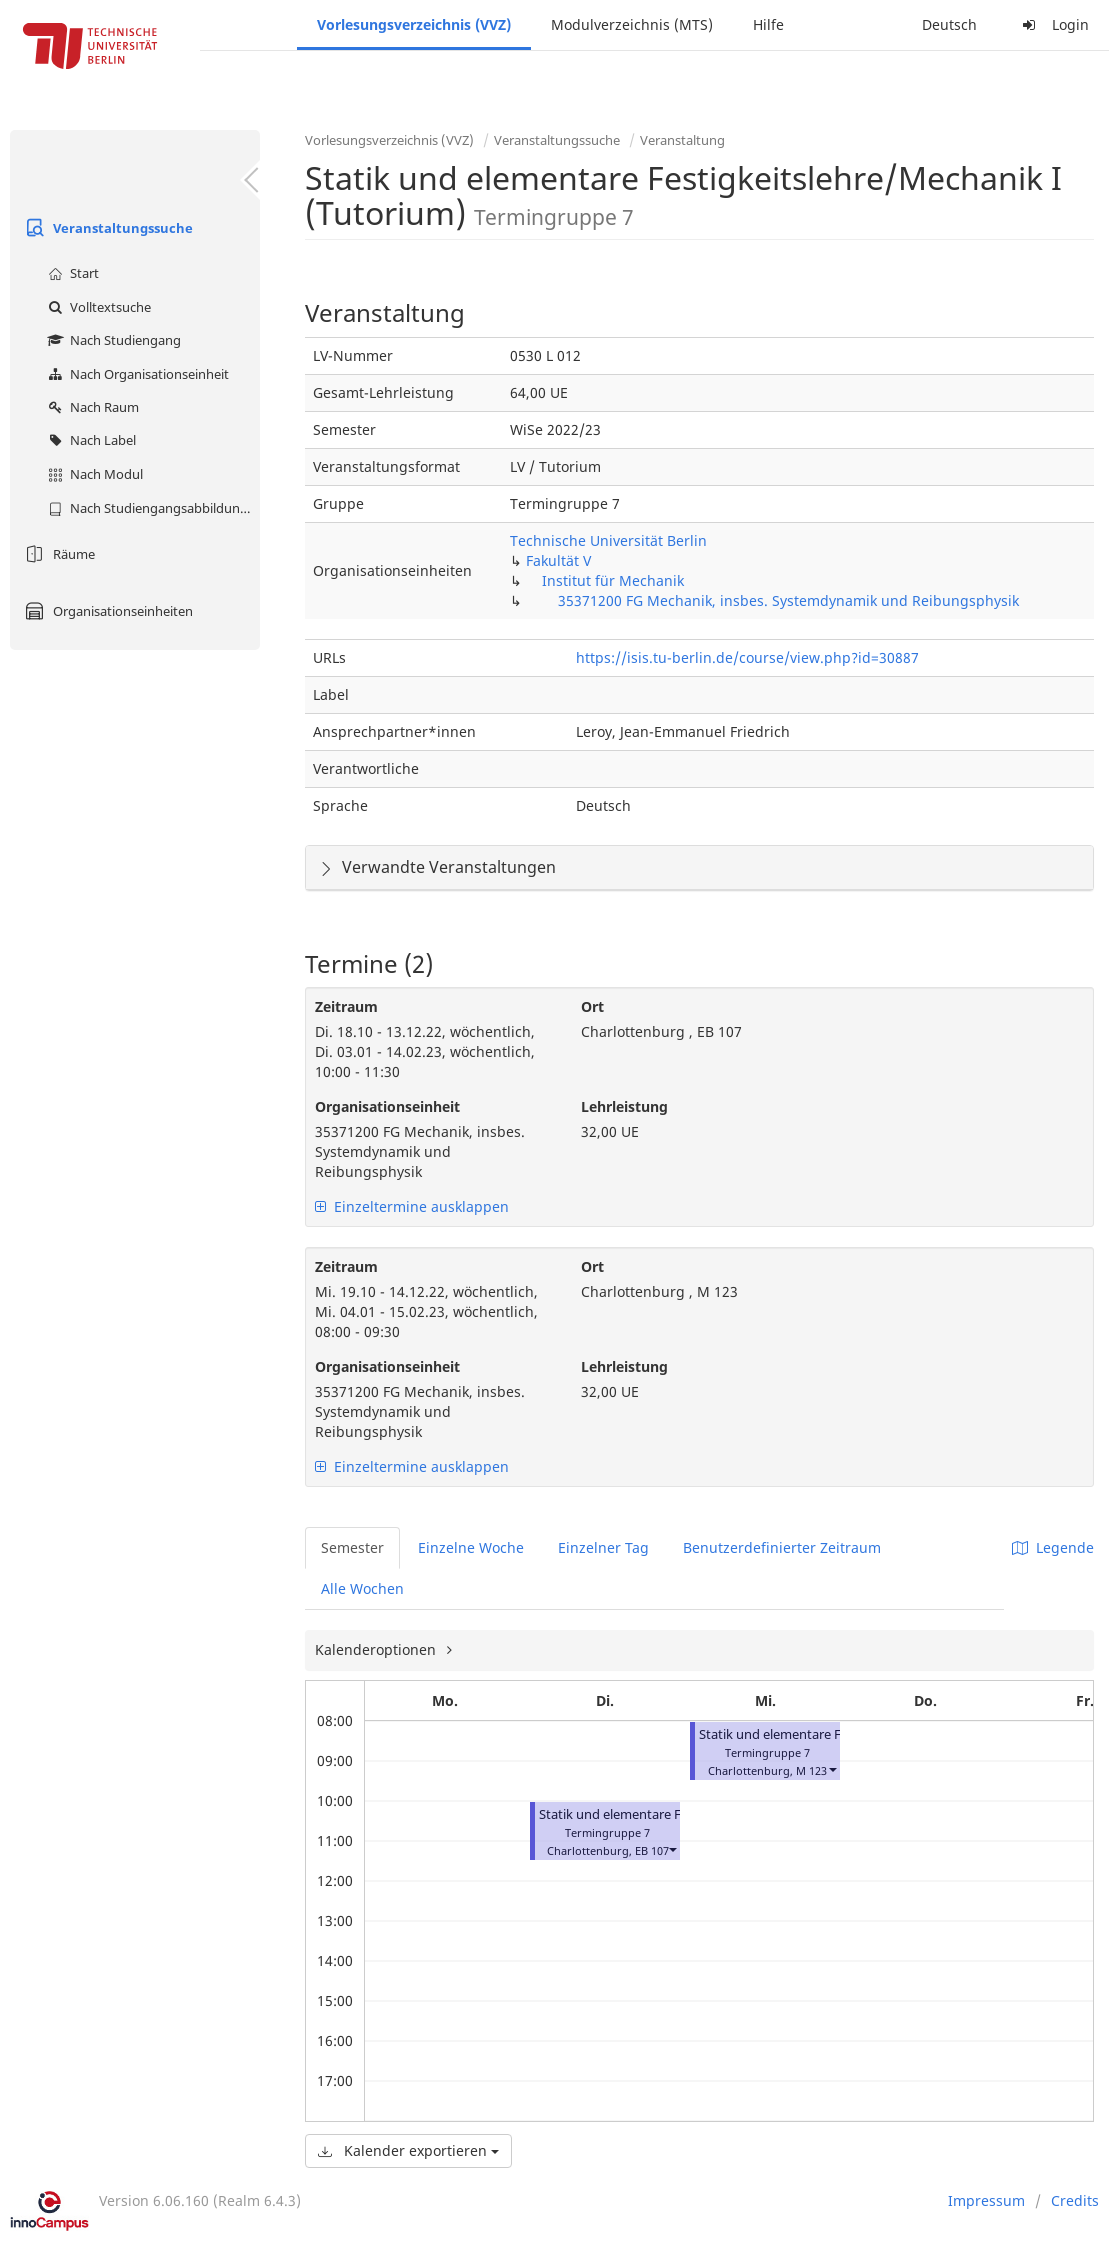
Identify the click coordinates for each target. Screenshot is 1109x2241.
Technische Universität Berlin (608, 540)
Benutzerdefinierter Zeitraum (782, 1547)
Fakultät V (558, 560)
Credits (1075, 2200)
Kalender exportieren (408, 2150)
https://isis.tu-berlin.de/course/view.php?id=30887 (747, 657)
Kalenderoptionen (377, 1649)
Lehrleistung (624, 1106)
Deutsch (949, 24)
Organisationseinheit (387, 1106)
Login (1053, 24)
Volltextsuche (97, 307)
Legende (1053, 1547)
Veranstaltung (682, 140)
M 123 (811, 1770)
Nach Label (89, 440)
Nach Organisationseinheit (136, 374)
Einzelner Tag (603, 1547)
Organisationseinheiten (106, 611)
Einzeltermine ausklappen (412, 1206)
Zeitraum (346, 1006)
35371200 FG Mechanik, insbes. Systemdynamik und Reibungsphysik (788, 600)
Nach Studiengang (112, 340)
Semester (352, 1547)
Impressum (986, 2200)
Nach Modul (93, 474)
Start (71, 273)
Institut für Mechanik (613, 580)
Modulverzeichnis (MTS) (632, 24)
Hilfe (768, 24)
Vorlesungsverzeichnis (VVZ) (414, 24)
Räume (57, 554)
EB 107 (652, 1850)
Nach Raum (91, 407)
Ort (592, 1006)
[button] (672, 1848)
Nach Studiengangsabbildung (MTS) (151, 508)
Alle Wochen (362, 1588)
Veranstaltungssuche (106, 228)
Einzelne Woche (471, 1547)
